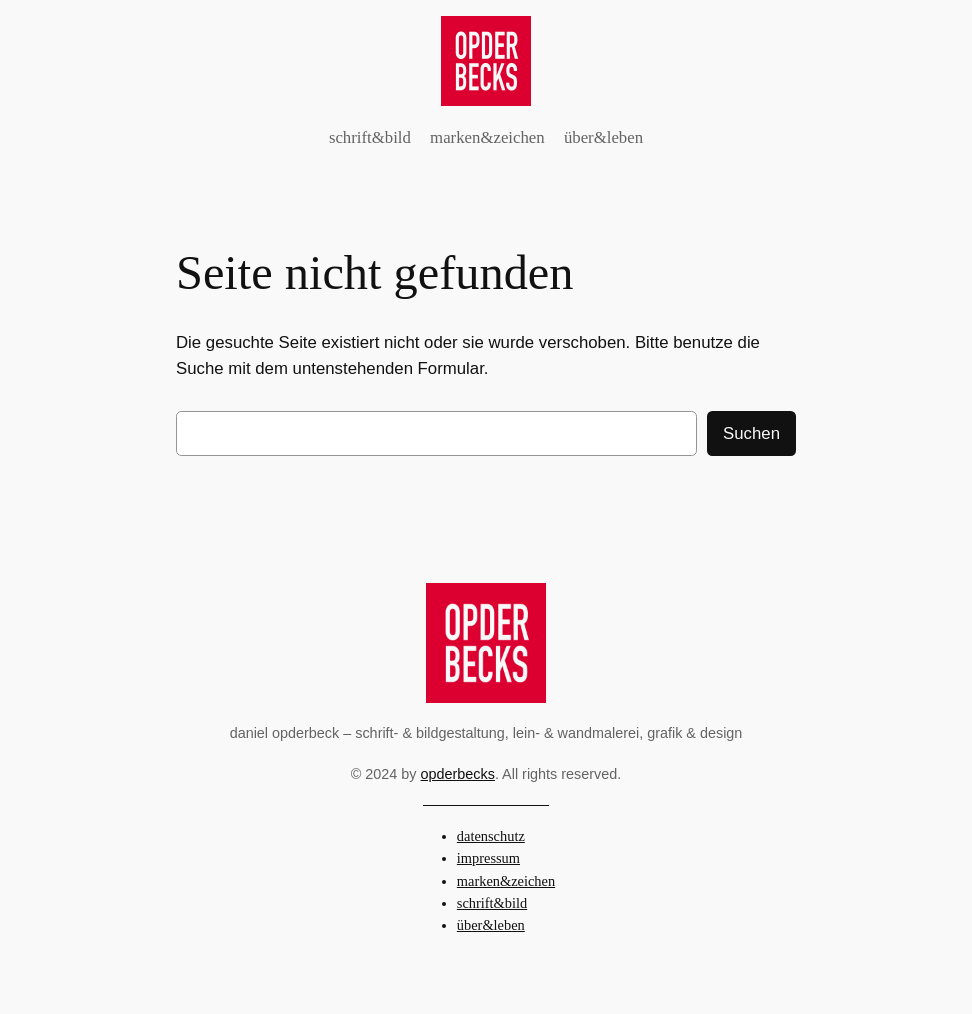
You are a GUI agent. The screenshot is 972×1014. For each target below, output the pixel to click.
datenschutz (491, 836)
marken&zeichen (506, 881)
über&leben (491, 925)
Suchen (751, 433)
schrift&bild (492, 903)
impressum (488, 858)
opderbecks (458, 774)
